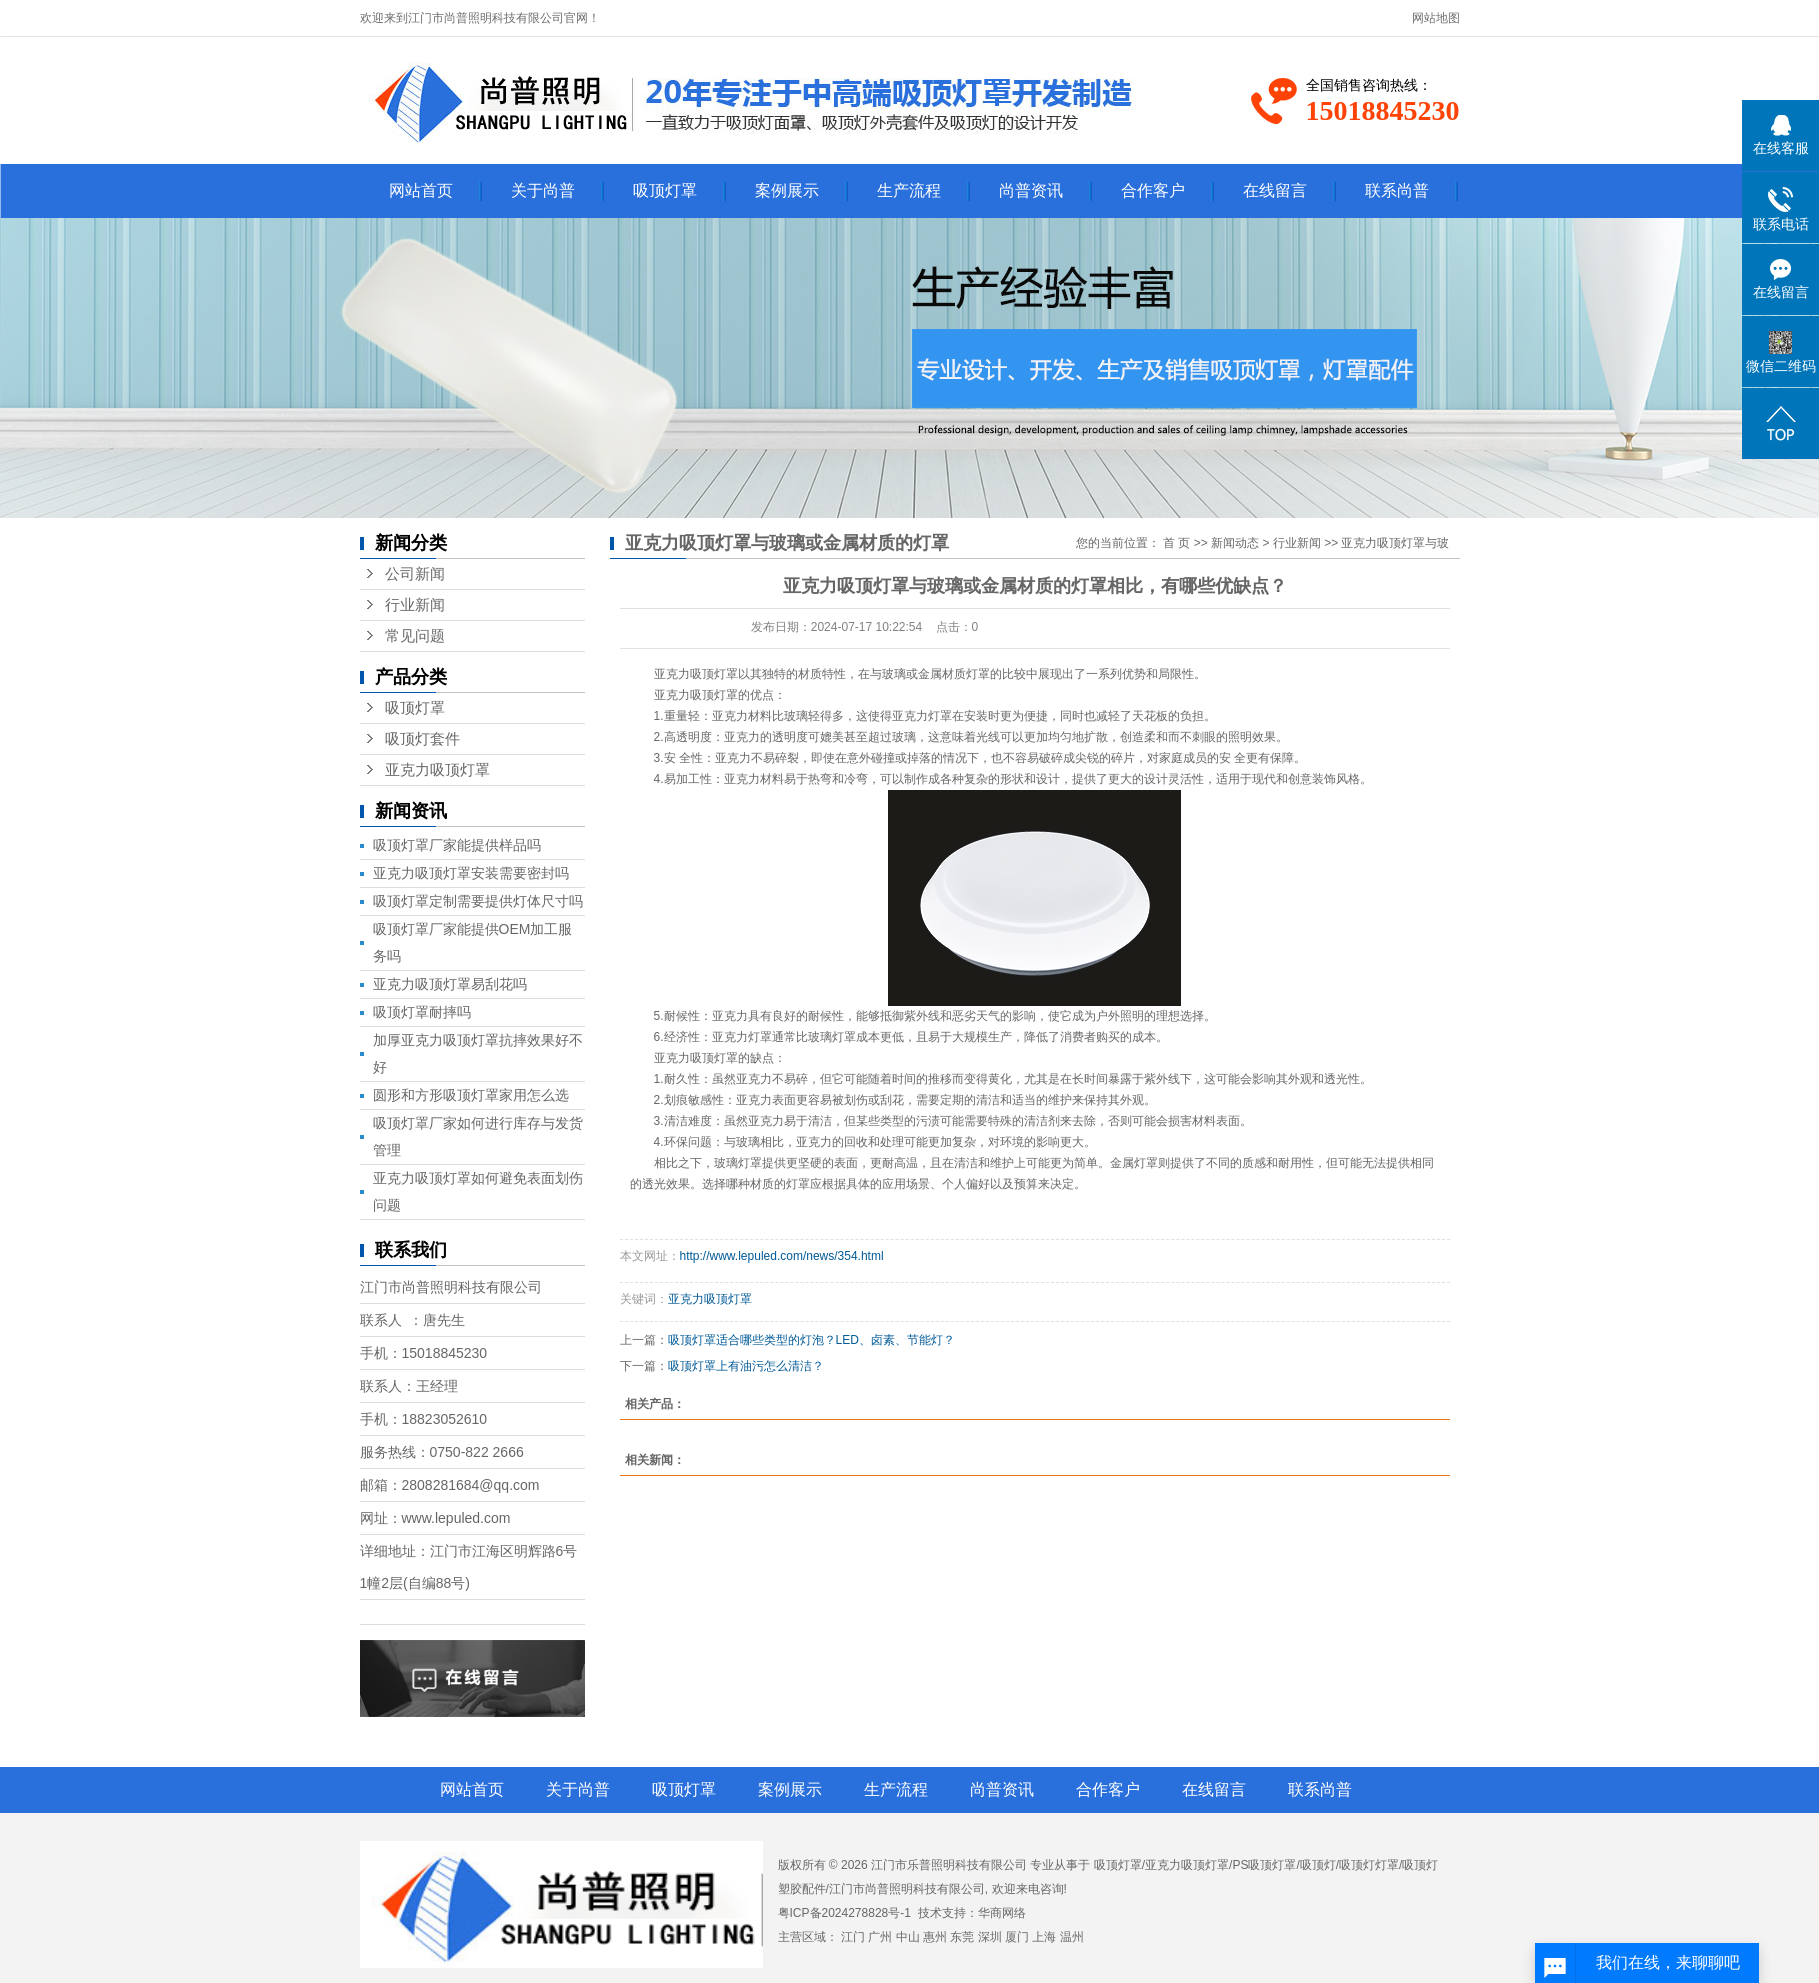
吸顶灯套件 (422, 739)
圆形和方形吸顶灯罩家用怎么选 (471, 1095)
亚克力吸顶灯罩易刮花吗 (450, 984)
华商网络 (1002, 1913)
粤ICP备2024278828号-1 (844, 1913)
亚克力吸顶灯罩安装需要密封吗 (471, 873)
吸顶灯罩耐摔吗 (422, 1012)
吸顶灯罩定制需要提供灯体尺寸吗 (478, 901)
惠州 (935, 1937)
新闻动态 (1235, 543)
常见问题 (415, 636)
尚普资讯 (1031, 190)
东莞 (962, 1937)
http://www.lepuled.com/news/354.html (782, 1256)
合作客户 (1153, 190)
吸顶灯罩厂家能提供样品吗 (457, 845)
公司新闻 (415, 574)
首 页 (1176, 543)
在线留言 (1275, 190)
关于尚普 (543, 190)
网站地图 (1436, 18)
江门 (853, 1937)
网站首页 (421, 190)
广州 (880, 1937)
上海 (1044, 1937)
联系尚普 (1397, 190)
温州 (1072, 1937)
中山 (908, 1937)
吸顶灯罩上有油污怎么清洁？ (746, 1366)
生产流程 (909, 190)
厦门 (1017, 1937)
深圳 (990, 1937)
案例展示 (787, 190)
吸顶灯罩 (665, 190)
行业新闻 (415, 605)
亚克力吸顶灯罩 (437, 770)
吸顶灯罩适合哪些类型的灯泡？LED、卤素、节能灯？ (811, 1340)
